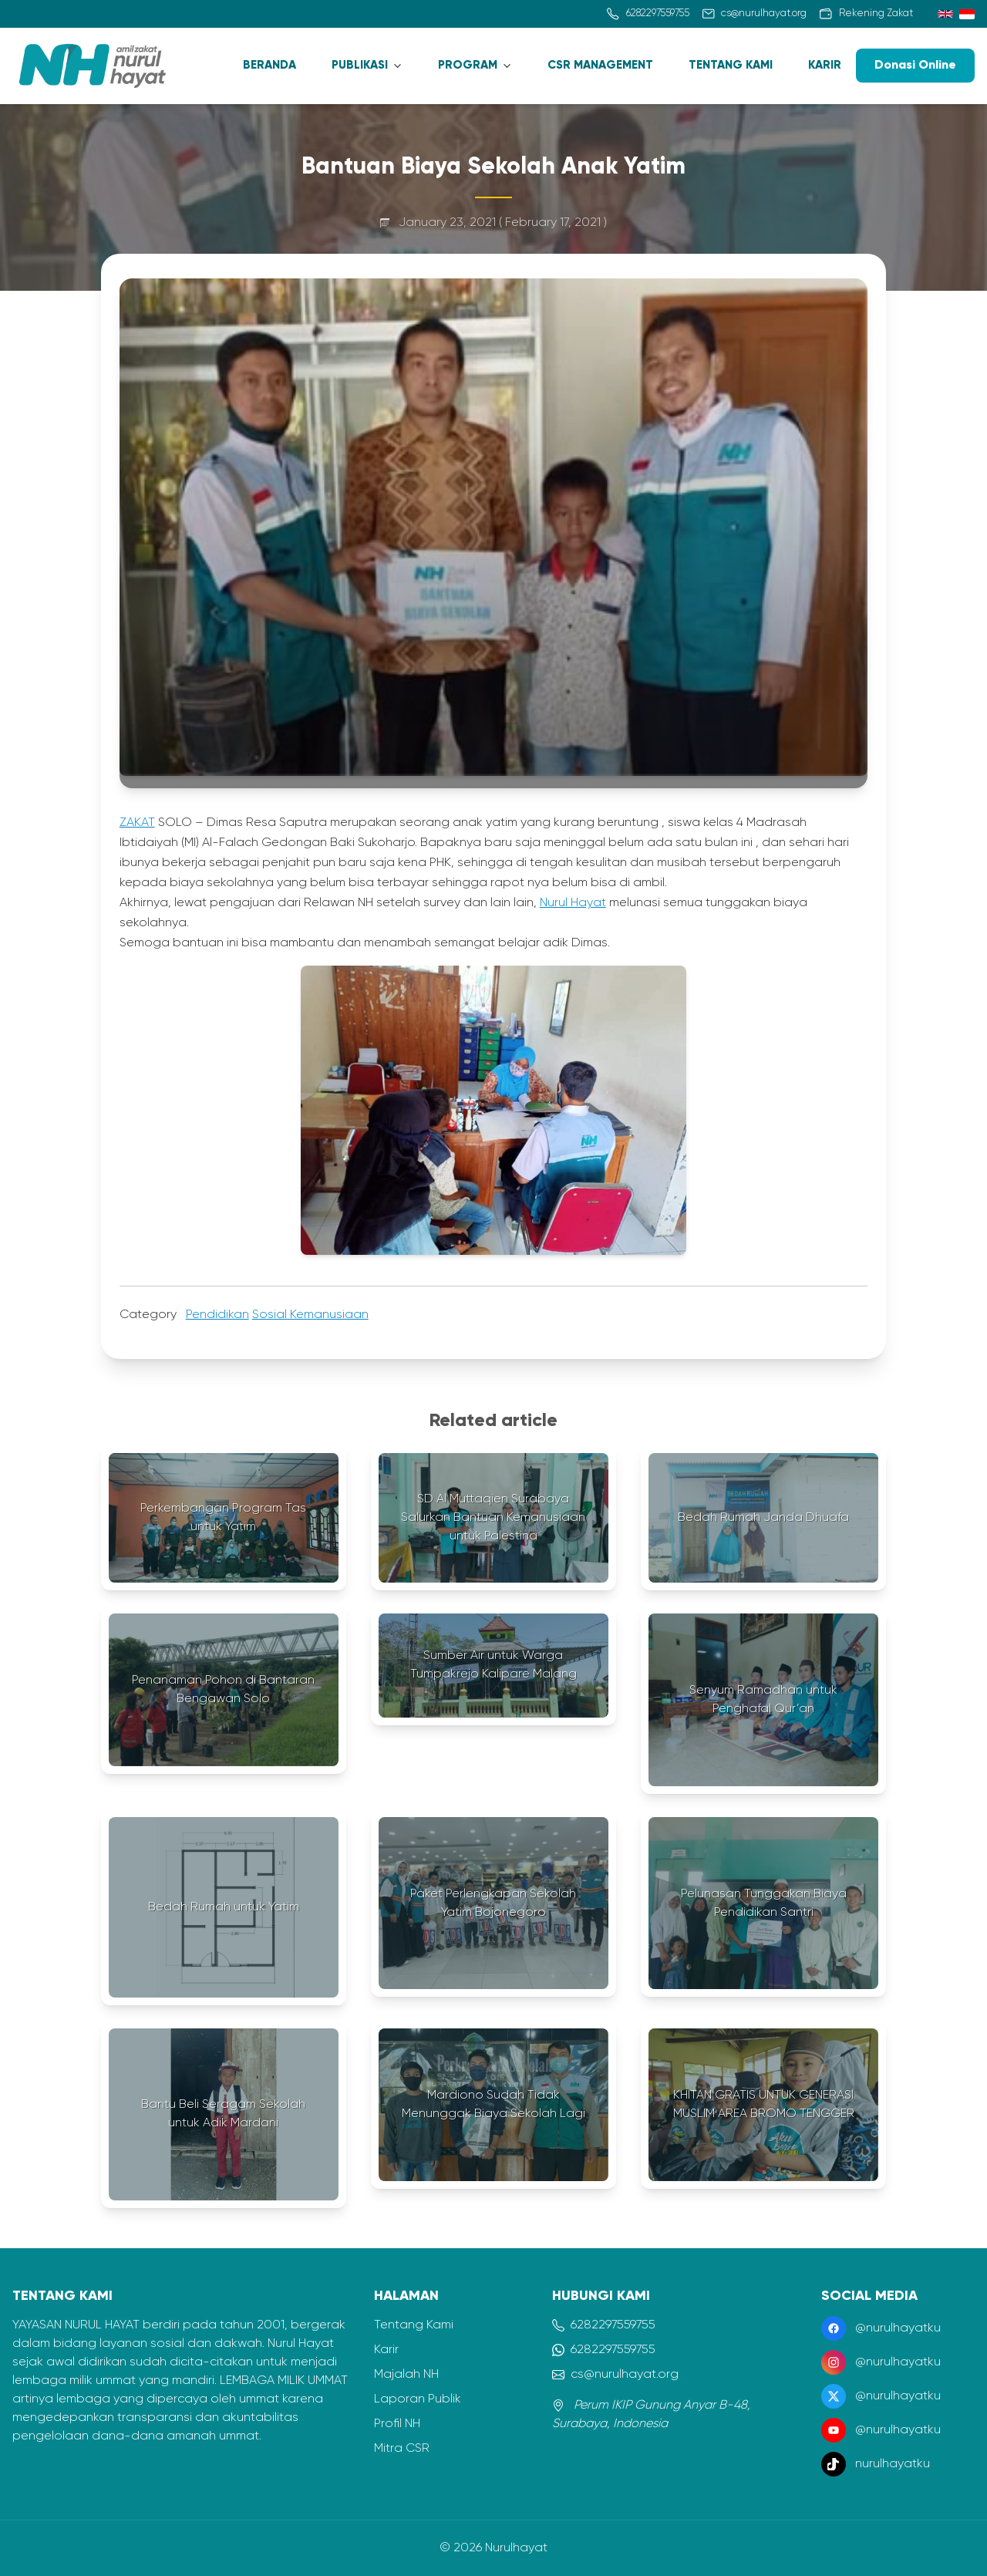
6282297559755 (603, 2325)
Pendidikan (217, 1315)
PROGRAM (467, 65)
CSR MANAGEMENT (600, 65)
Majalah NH (406, 2375)
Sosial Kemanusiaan (310, 1315)
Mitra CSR (401, 2449)
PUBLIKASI (360, 65)
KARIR (824, 65)
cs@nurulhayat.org (615, 2375)
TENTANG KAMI (731, 65)
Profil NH (397, 2424)
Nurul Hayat (573, 903)
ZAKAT (137, 823)
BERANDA (269, 65)
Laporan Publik (417, 2399)
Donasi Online (915, 65)
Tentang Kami (413, 2325)
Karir (386, 2350)
